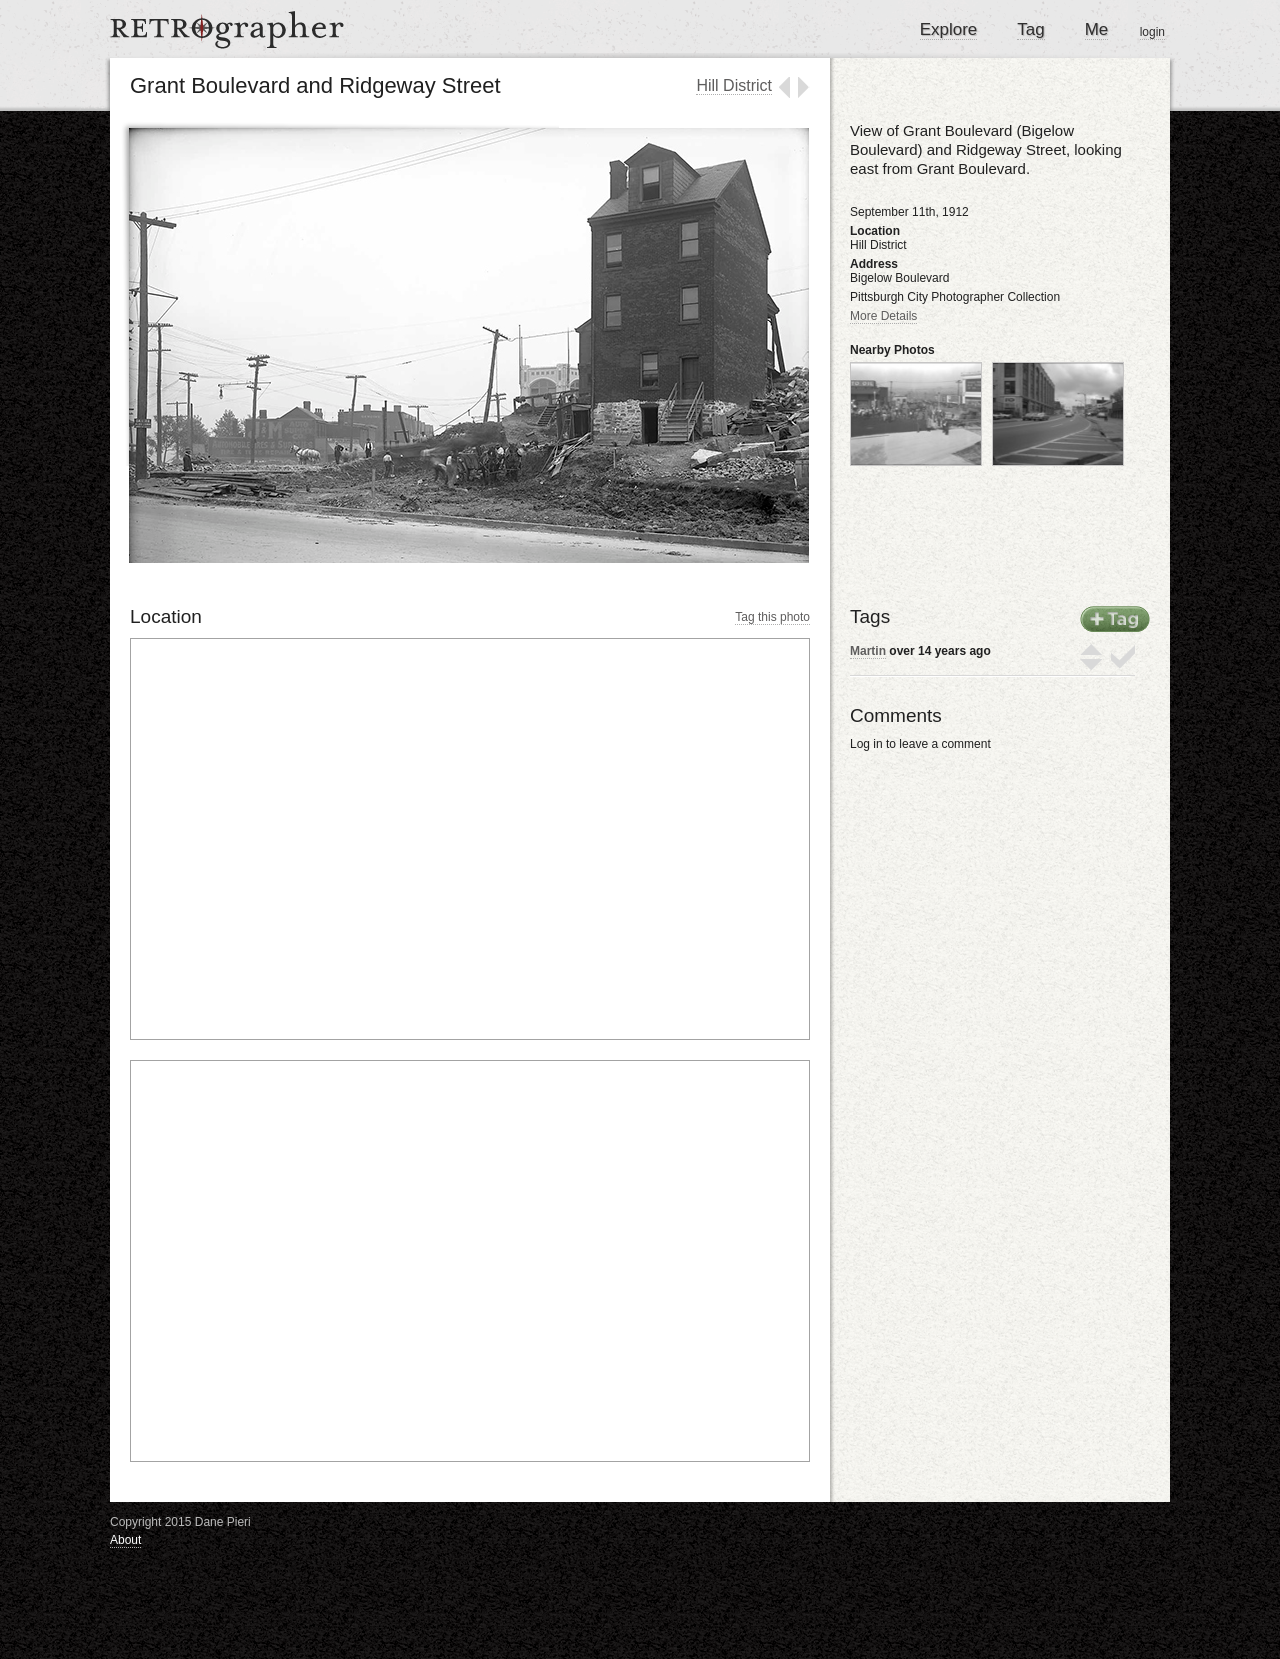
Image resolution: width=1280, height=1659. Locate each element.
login (1152, 32)
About (125, 1540)
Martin (868, 651)
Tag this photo (772, 617)
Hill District (734, 85)
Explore (949, 29)
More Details (883, 316)
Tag (1030, 29)
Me (1097, 29)
